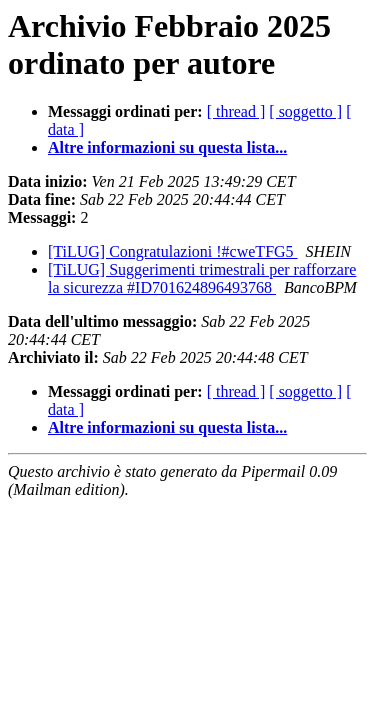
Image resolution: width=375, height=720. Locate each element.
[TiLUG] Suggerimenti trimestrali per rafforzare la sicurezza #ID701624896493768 (202, 278)
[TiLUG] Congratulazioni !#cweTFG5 (173, 251)
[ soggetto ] (305, 111)
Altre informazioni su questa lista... (167, 147)
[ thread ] (236, 111)
